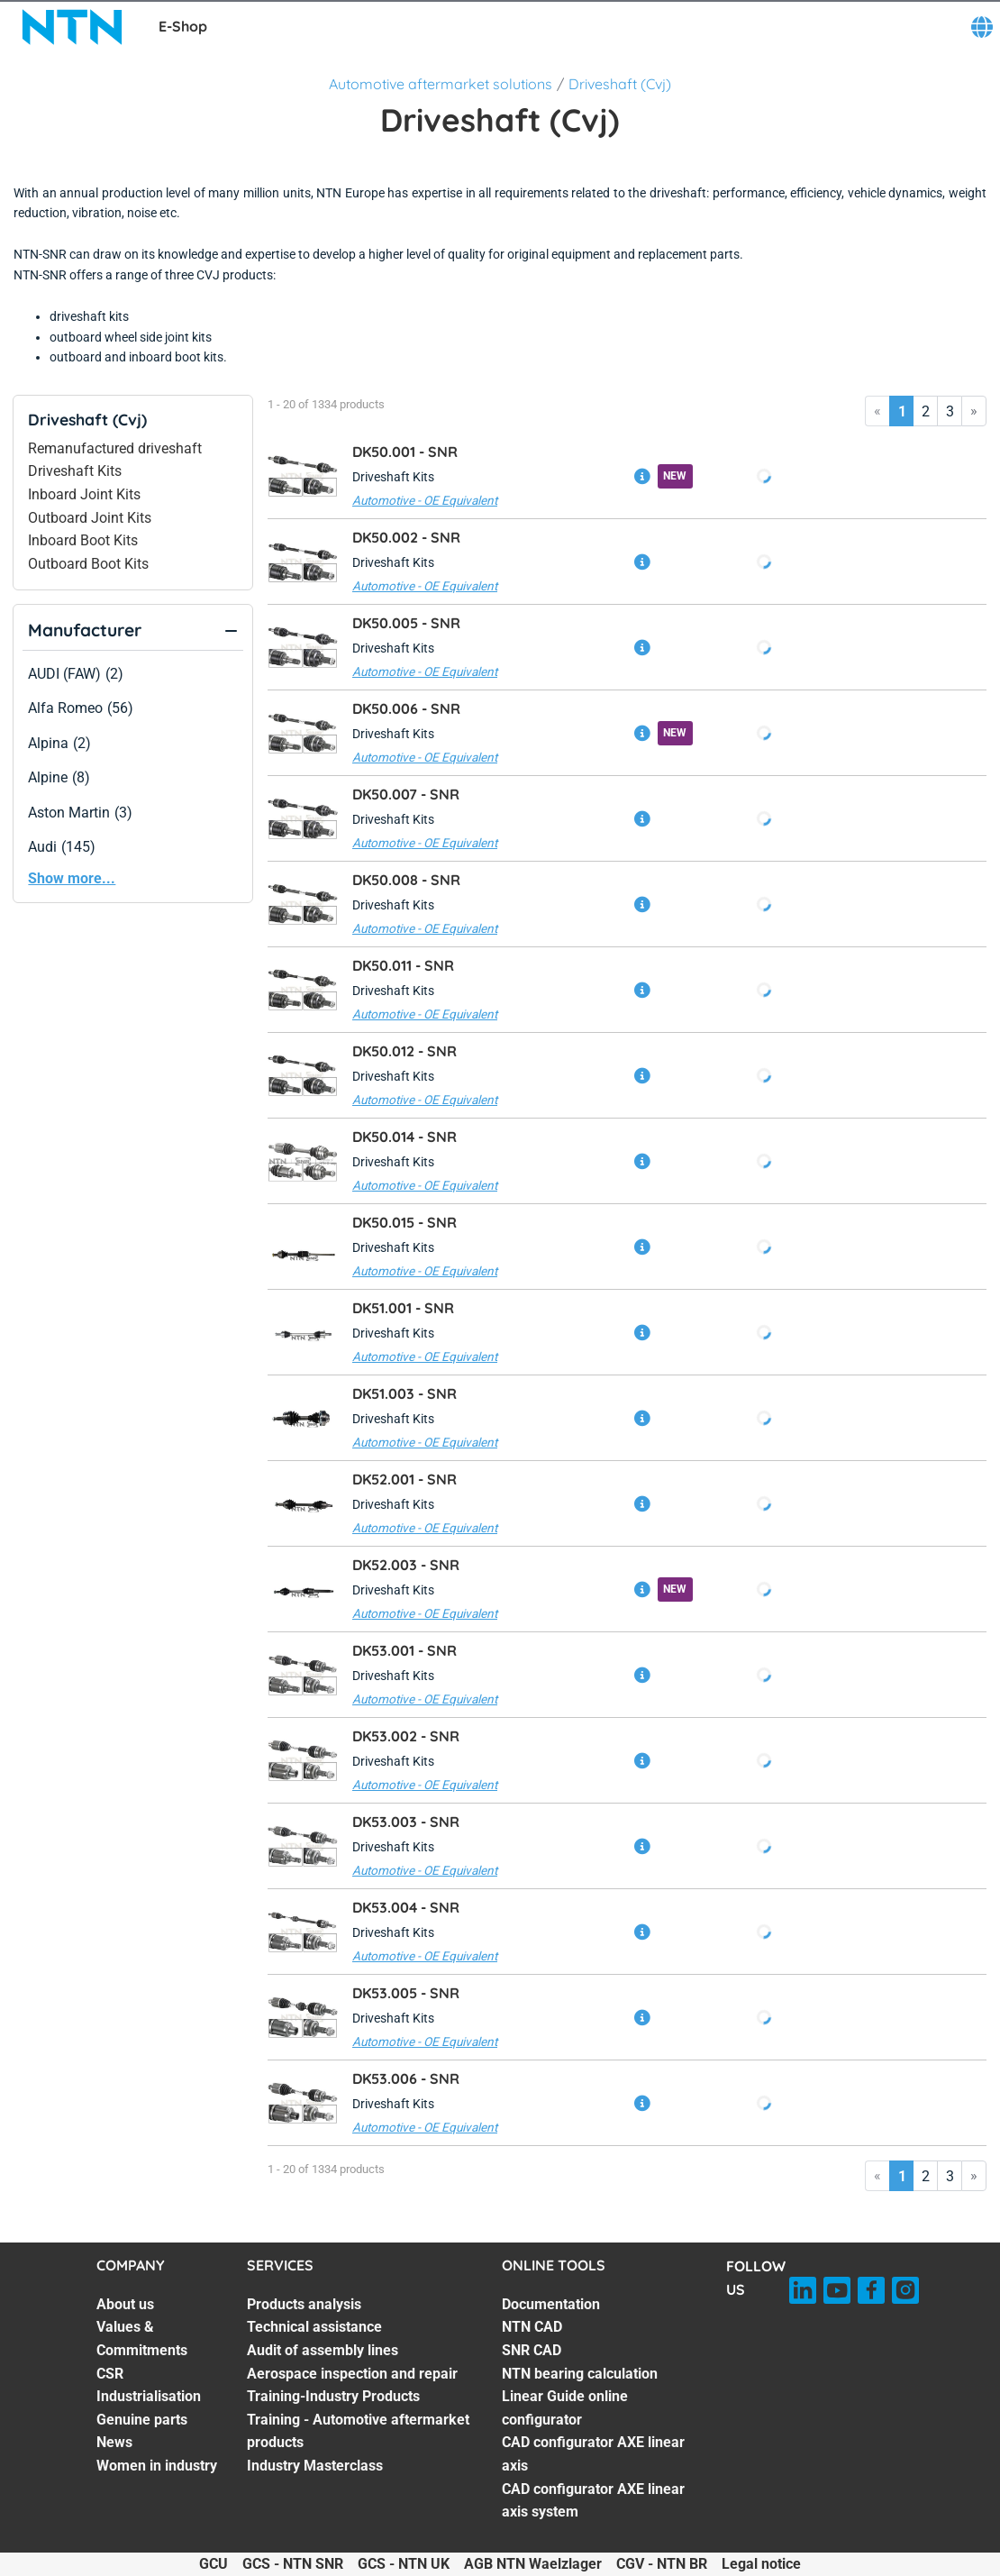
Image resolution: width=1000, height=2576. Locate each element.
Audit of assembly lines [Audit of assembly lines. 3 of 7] (322, 2350)
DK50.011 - (403, 965)
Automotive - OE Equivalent (424, 500)
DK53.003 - (405, 1822)
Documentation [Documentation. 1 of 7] (551, 2304)
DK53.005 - (405, 1993)
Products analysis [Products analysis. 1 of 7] (304, 2304)
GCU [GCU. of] (213, 2563)
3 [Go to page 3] (950, 411)
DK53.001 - (404, 1650)
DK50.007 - (405, 794)
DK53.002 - (405, 1736)
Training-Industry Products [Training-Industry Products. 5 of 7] (333, 2396)
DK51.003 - (404, 1393)
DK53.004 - (405, 1907)
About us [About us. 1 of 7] (125, 2304)
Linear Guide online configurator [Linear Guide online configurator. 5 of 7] (565, 2408)
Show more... (71, 878)
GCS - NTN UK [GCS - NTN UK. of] (404, 2563)
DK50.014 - (404, 1137)
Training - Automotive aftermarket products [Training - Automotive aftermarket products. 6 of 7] (358, 2431)
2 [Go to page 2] (926, 411)
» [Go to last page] (973, 410)
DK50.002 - (406, 537)
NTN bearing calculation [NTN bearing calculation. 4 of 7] (580, 2373)
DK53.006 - (405, 2078)
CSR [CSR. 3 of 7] (109, 2373)
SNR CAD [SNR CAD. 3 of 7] (531, 2350)
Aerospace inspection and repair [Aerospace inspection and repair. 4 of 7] (352, 2373)
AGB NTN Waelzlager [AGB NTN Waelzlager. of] (533, 2563)
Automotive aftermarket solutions (440, 84)
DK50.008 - (406, 880)
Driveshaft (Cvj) (619, 84)
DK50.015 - (404, 1222)
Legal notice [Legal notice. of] (761, 2563)
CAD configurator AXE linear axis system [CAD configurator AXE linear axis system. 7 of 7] (593, 2500)
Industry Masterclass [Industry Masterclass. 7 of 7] (315, 2465)
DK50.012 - (404, 1051)
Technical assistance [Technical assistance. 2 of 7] (314, 2326)
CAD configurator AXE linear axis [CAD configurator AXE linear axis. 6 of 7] (593, 2454)
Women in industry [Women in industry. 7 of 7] (156, 2465)
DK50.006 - (406, 708)
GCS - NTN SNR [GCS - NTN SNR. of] (292, 2563)
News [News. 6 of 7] (114, 2442)
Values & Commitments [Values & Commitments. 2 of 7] (141, 2338)
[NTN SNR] (72, 27)
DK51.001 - (403, 1308)
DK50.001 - (405, 452)
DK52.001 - (404, 1479)
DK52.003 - (405, 1565)
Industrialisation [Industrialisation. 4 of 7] (148, 2396)
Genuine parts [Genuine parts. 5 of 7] (141, 2419)
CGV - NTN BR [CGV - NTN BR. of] (661, 2563)
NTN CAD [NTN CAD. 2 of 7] (532, 2326)
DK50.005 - (406, 623)
